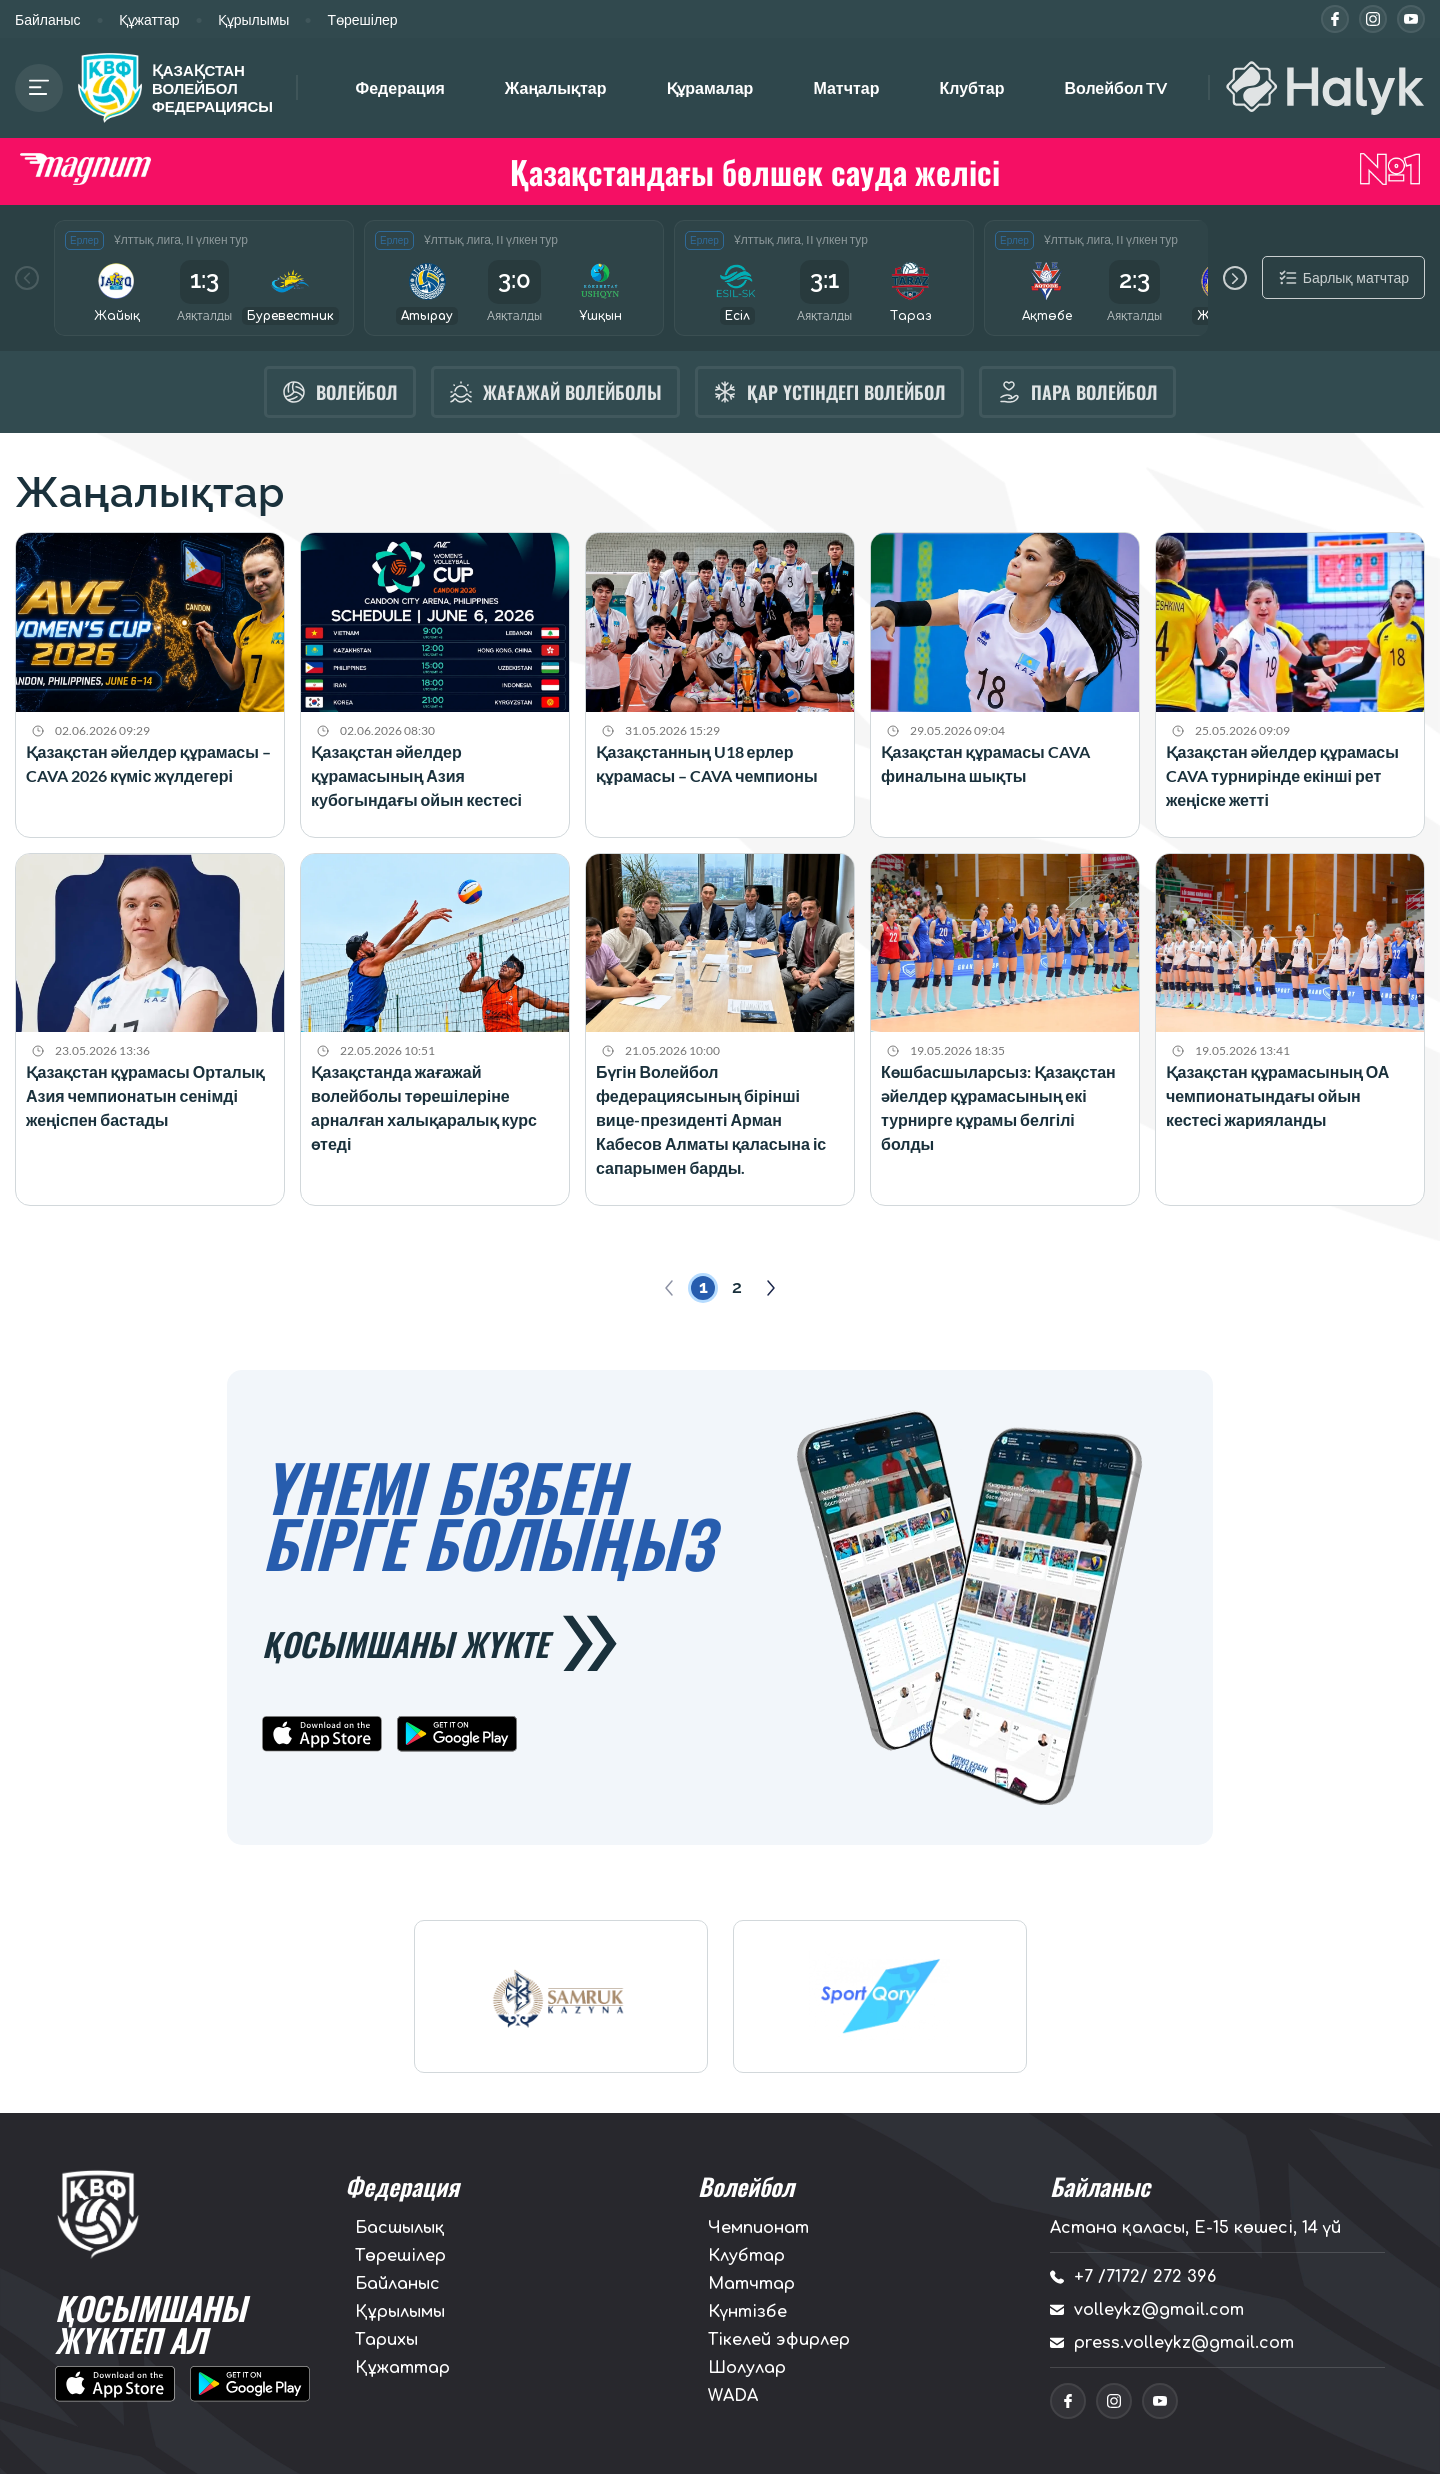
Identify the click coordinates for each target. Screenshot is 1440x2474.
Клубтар (971, 87)
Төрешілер (362, 19)
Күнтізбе (747, 2312)
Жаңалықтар (556, 87)
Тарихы (386, 2340)
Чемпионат (758, 2228)
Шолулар (747, 2368)
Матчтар (846, 87)
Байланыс (48, 19)
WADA (733, 2396)
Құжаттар (149, 19)
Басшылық (400, 2228)
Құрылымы (254, 19)
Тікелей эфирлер (779, 2340)
